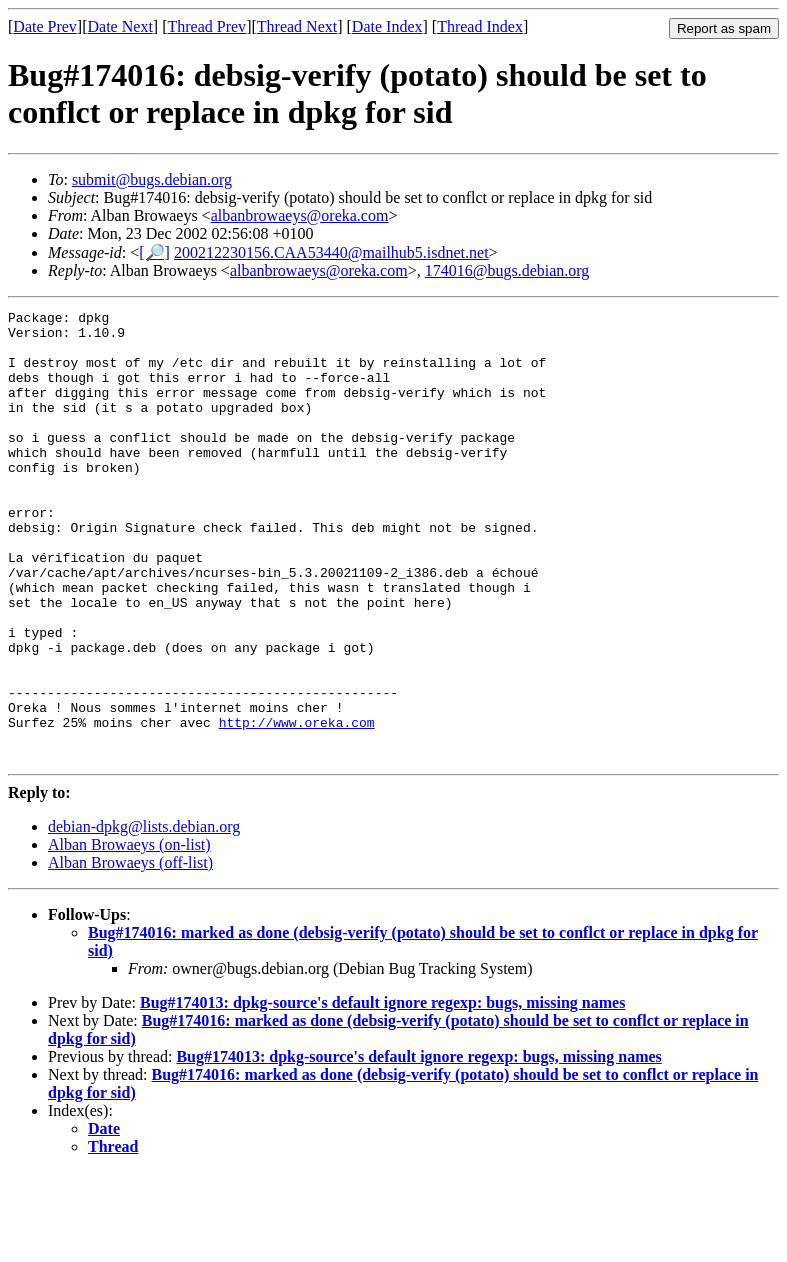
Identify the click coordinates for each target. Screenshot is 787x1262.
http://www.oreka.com (297, 806)
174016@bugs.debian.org (507, 270)
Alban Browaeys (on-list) (129, 934)
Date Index (387, 26)
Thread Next (297, 26)
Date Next (120, 26)
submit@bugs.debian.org (152, 179)
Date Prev (45, 26)
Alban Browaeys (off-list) (130, 952)
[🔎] (154, 252)
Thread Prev (206, 26)
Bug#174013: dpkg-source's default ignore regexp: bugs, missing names (382, 1092)
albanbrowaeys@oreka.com (300, 215)
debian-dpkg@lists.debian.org (144, 916)
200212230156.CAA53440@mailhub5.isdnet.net (331, 252)
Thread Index (480, 26)
